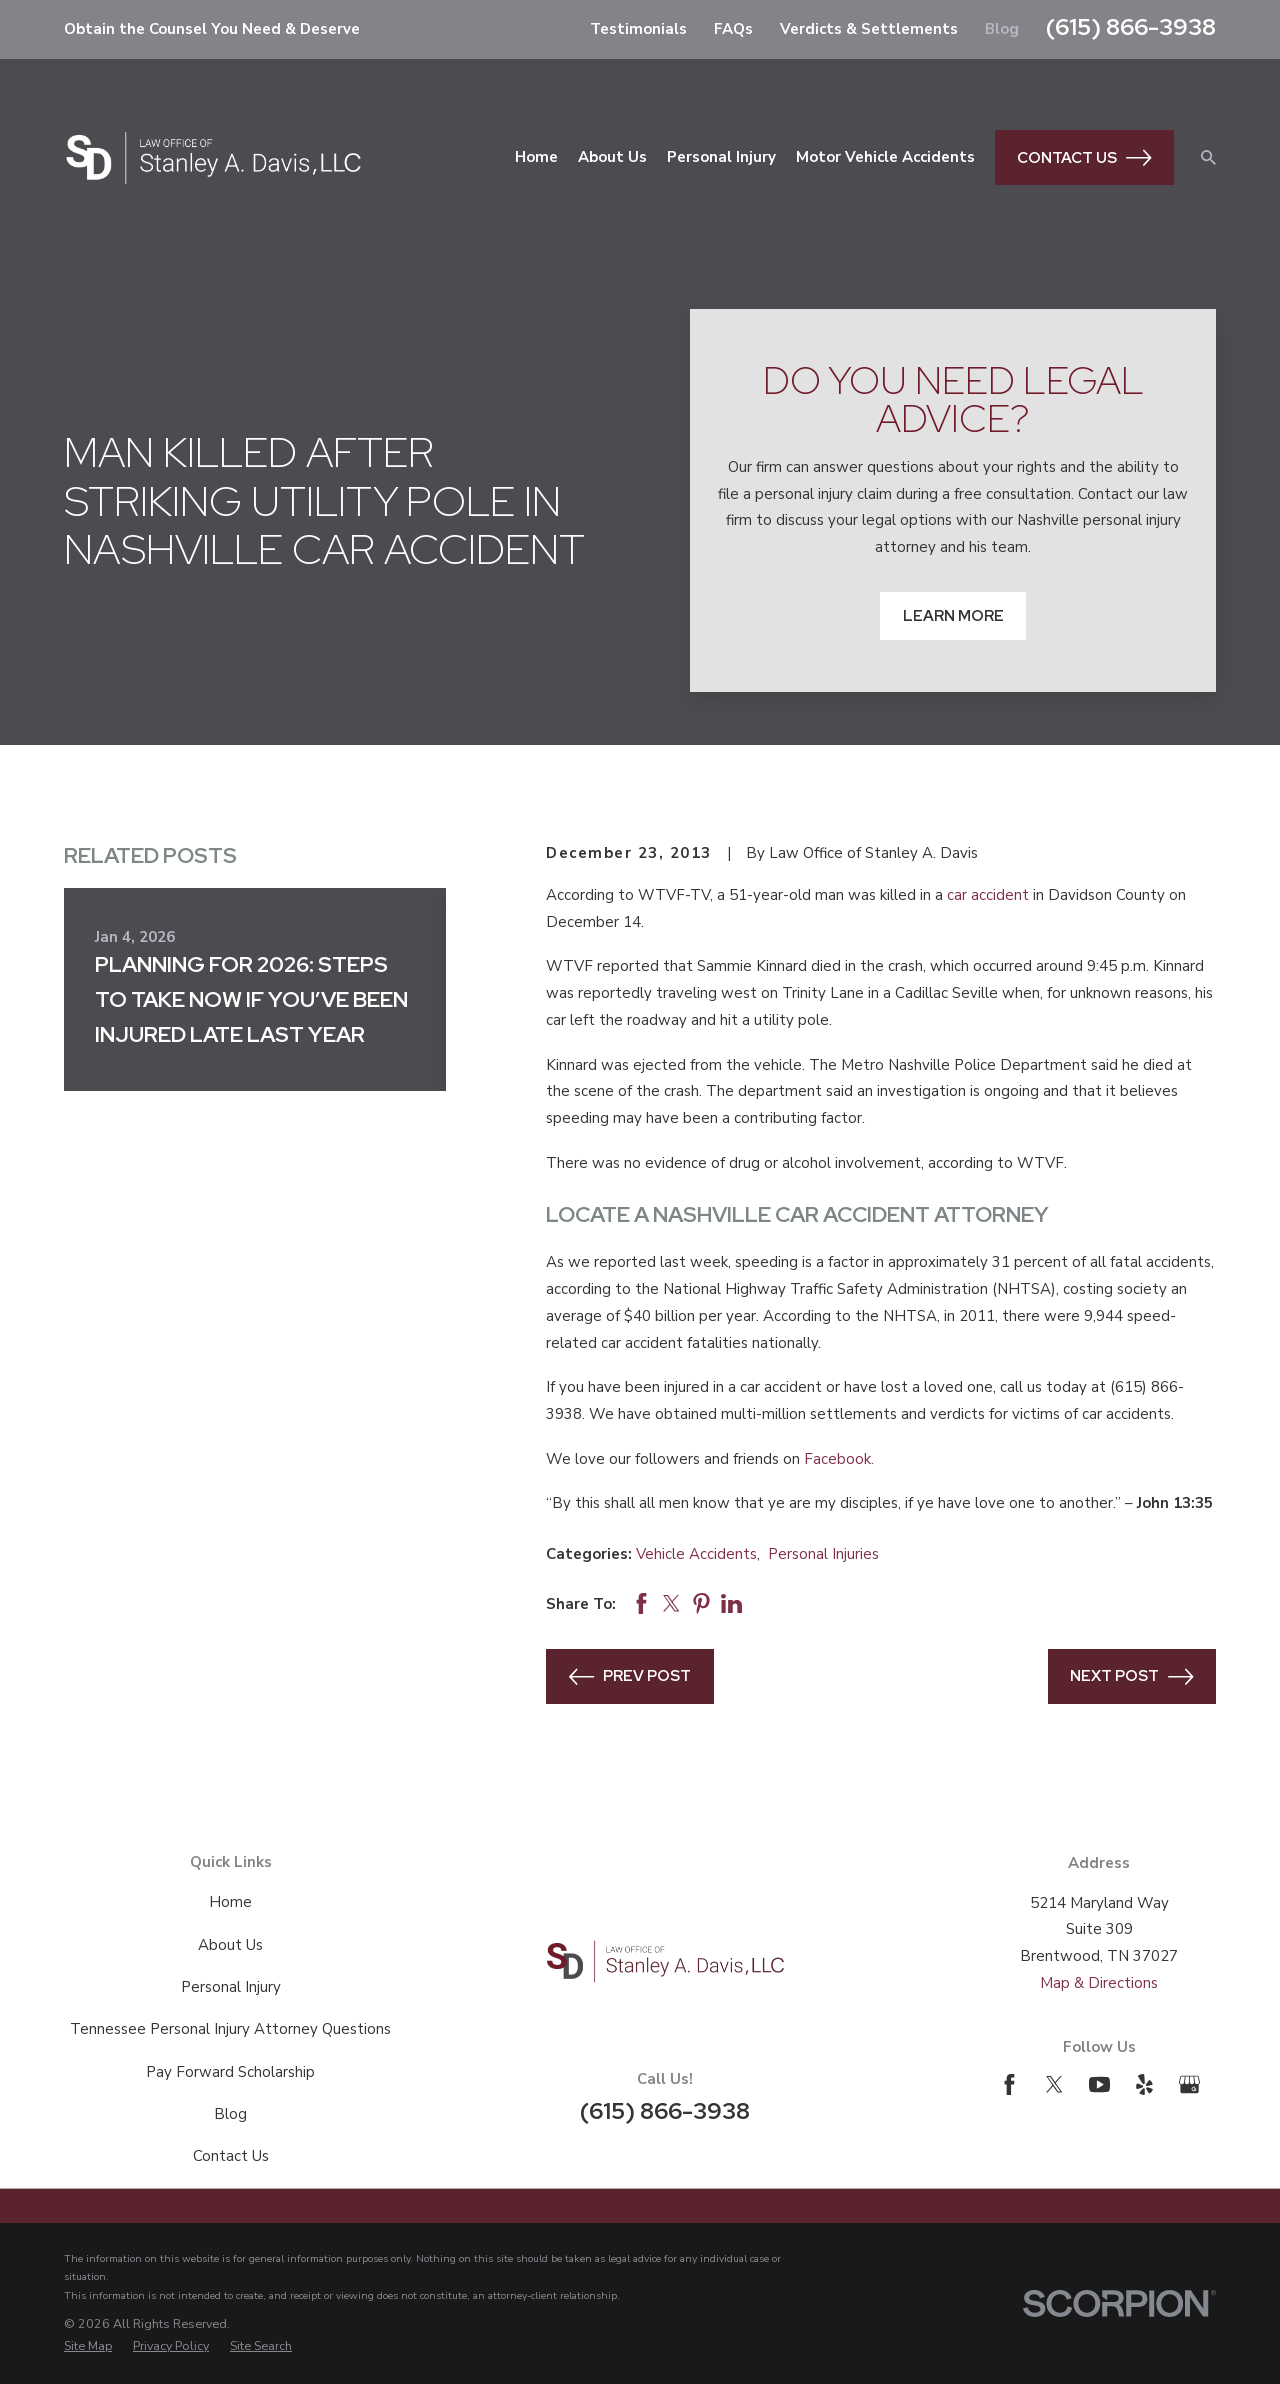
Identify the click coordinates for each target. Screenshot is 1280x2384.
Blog (1002, 29)
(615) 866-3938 (1131, 26)
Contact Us (1084, 158)
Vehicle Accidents (696, 1554)
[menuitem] (88, 2346)
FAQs (733, 29)
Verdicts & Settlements (869, 29)
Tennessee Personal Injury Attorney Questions (230, 2029)
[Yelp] (1144, 2084)
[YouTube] (1099, 2084)
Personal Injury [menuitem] (721, 157)
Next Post (1132, 1677)
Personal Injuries (823, 1554)
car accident (988, 895)
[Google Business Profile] (1189, 2084)
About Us (230, 1945)
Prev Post (630, 1677)
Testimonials (638, 29)
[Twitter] (1054, 2084)
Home (230, 1902)
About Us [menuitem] (612, 157)
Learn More (953, 616)
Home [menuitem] (536, 157)
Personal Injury (231, 1987)
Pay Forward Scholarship (230, 2072)
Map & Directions (1099, 1983)
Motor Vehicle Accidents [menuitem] (885, 157)
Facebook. (839, 1459)
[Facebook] (1009, 2084)
